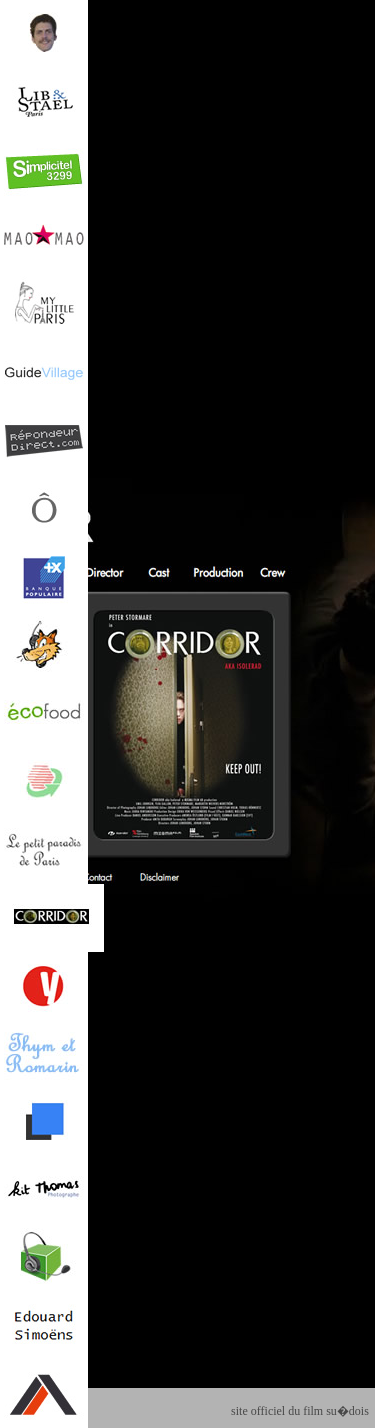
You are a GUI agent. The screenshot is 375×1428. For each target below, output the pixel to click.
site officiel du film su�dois (300, 1411)
